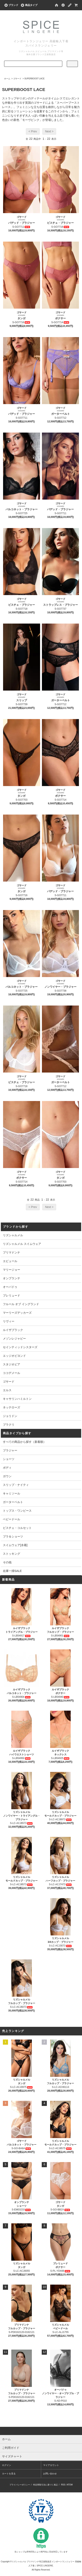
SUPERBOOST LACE (34, 78)
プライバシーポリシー (19, 2485)
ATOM (70, 2485)
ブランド (11, 5)
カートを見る (9, 2473)
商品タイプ (29, 5)
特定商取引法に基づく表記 (45, 2485)
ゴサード (17, 78)
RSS (63, 2485)
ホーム (7, 78)
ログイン (6, 2465)
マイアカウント (51, 2465)
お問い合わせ (50, 2473)
